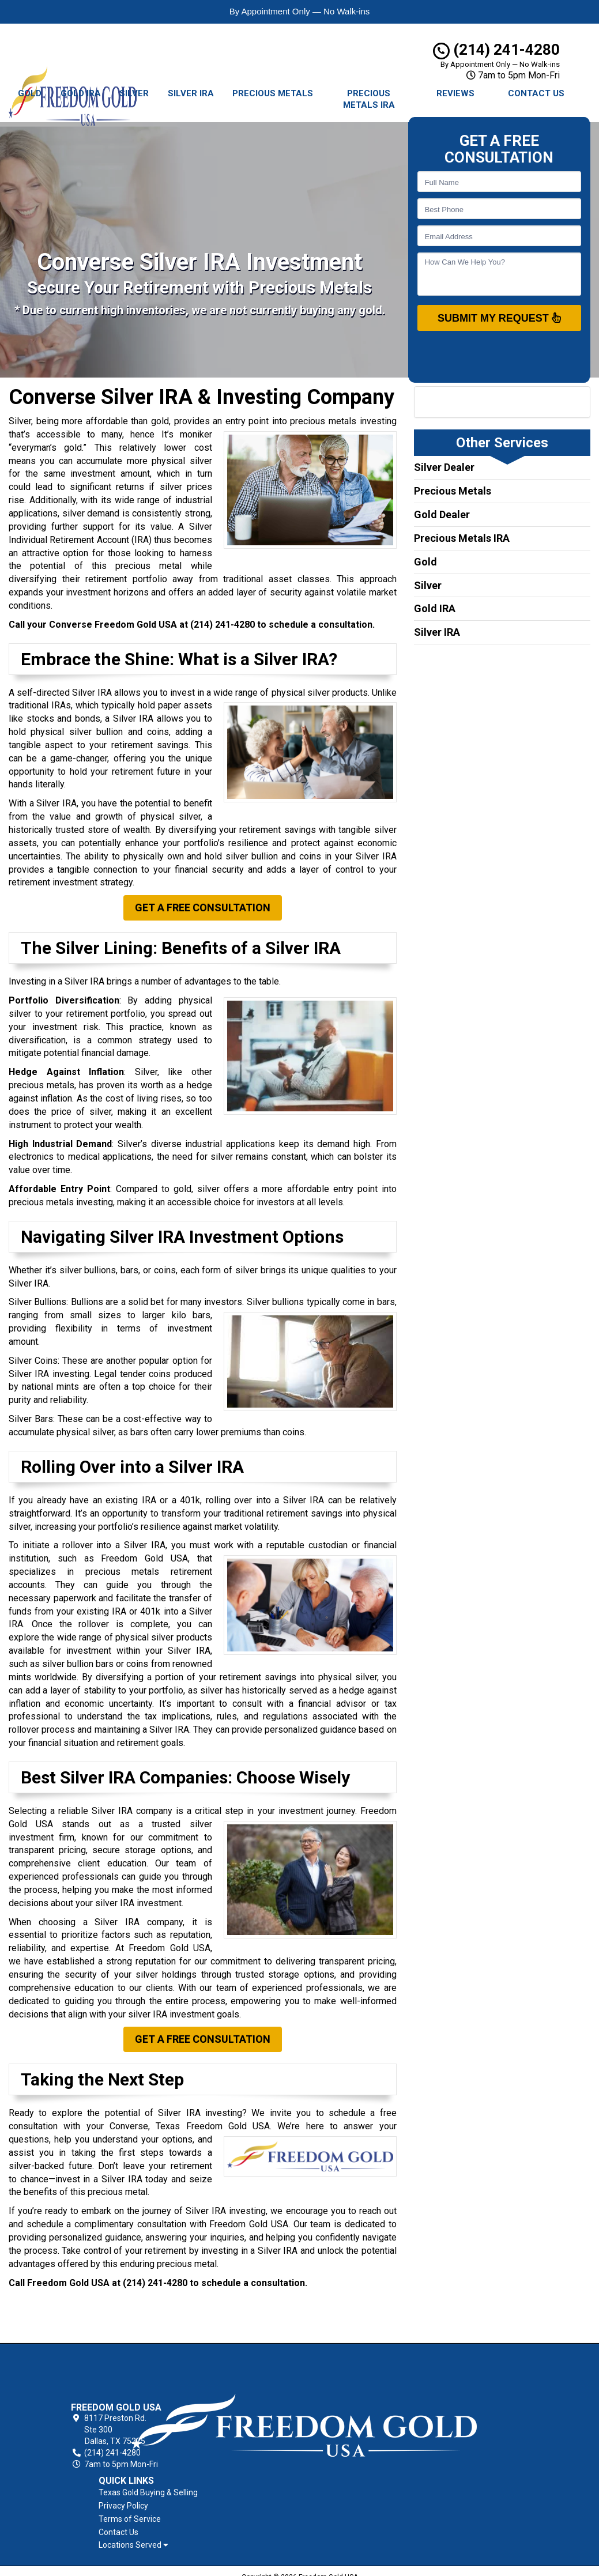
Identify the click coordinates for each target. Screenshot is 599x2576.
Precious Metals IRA (369, 99)
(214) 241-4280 (496, 49)
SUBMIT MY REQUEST (499, 317)
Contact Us (536, 93)
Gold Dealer (442, 514)
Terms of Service (365, 2396)
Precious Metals (272, 93)
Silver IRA (191, 93)
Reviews (455, 93)
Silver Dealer (444, 467)
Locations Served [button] (369, 2423)
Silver (134, 93)
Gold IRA (81, 93)
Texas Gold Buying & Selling (384, 2369)
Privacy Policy (359, 2383)
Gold (30, 93)
